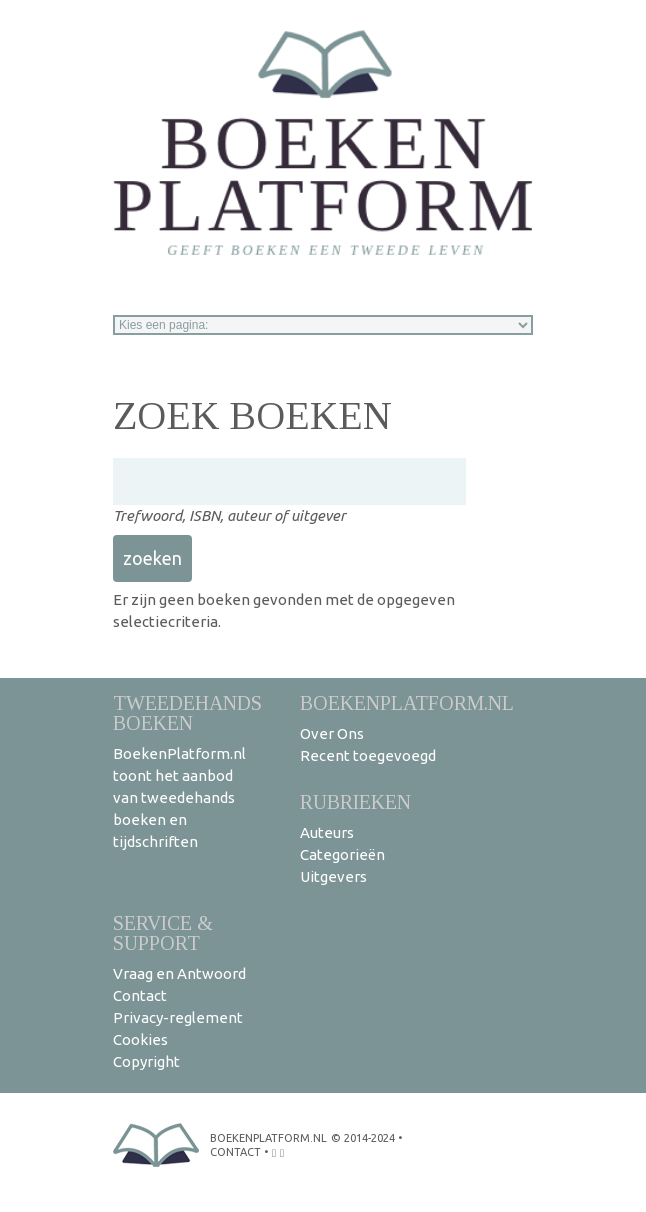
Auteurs (327, 832)
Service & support (163, 932)
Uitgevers (333, 876)
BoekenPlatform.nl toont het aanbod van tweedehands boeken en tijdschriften (179, 797)
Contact (140, 995)
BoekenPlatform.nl (407, 702)
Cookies (140, 1039)
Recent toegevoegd (368, 755)
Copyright (146, 1061)
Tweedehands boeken (187, 712)
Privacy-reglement (178, 1017)
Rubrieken (355, 801)
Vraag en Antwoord (179, 973)
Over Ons (332, 733)
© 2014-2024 (363, 1138)
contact (235, 1152)
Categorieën (342, 854)
